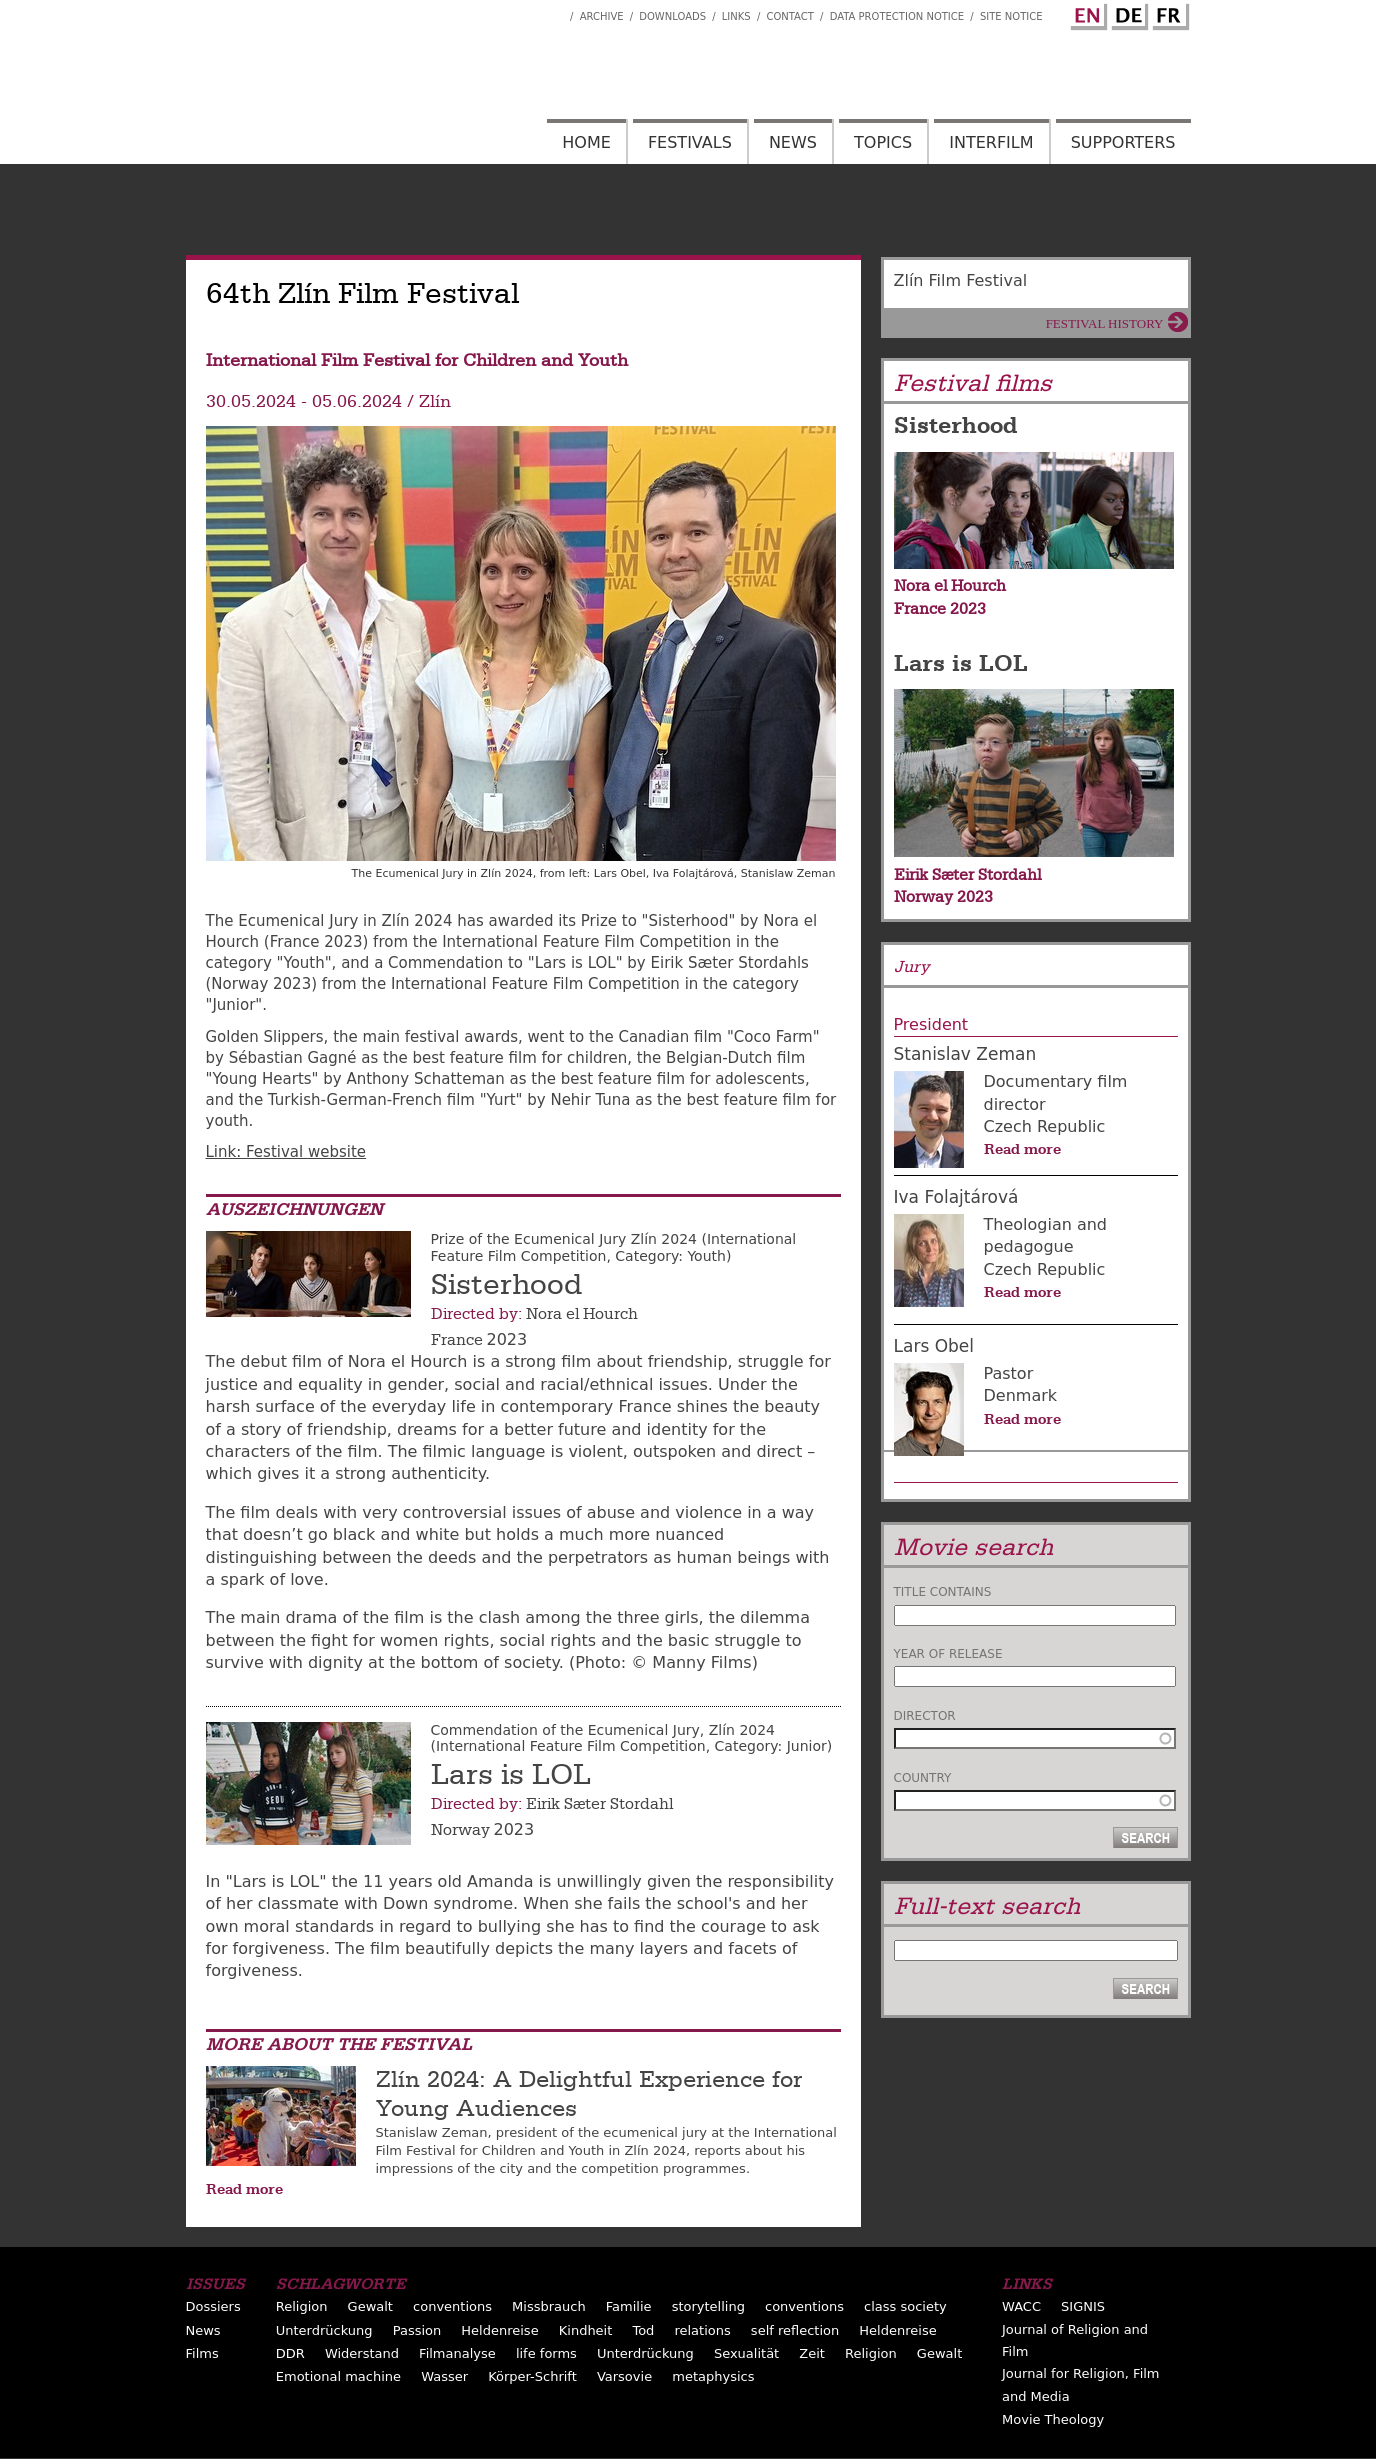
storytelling (708, 2306)
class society (905, 2306)
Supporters (1123, 142)
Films (202, 2353)
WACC (1021, 2306)
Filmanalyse (457, 2353)
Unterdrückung (324, 2330)
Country (923, 1778)
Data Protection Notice (897, 16)
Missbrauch (549, 2306)
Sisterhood (506, 1285)
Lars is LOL (511, 1775)
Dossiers (213, 2306)
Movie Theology (1053, 2419)
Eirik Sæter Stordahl (599, 1804)
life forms (546, 2353)
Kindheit (586, 2330)
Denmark (1021, 1395)
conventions (452, 2306)
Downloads (672, 16)
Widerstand (362, 2353)
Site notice (1011, 16)
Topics (883, 142)
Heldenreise (499, 2330)
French (1168, 13)
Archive (602, 16)
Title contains (943, 1592)
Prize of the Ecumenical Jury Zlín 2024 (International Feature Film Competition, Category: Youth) (614, 1247)
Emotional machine (338, 2376)
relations (702, 2330)
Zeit (812, 2353)
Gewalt (370, 2306)
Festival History (1105, 323)
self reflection (795, 2330)
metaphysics (713, 2376)
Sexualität (746, 2353)
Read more (244, 2189)
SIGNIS (1083, 2306)
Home (586, 142)
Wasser (444, 2376)
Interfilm (991, 142)
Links (736, 16)
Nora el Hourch (582, 1314)
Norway (460, 1830)
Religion (302, 2306)
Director (925, 1716)
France (457, 1340)
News (793, 142)
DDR (290, 2353)
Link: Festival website (286, 1152)
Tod (643, 2330)
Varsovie (624, 2376)
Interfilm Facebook (555, 11)
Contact (789, 16)
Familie (629, 2306)
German (1127, 13)
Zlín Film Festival (961, 280)
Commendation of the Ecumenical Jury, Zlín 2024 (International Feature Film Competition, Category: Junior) (632, 1738)
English (1086, 13)
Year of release (948, 1654)
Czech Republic (1045, 1126)
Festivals (690, 142)
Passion (417, 2330)
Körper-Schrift (532, 2376)
